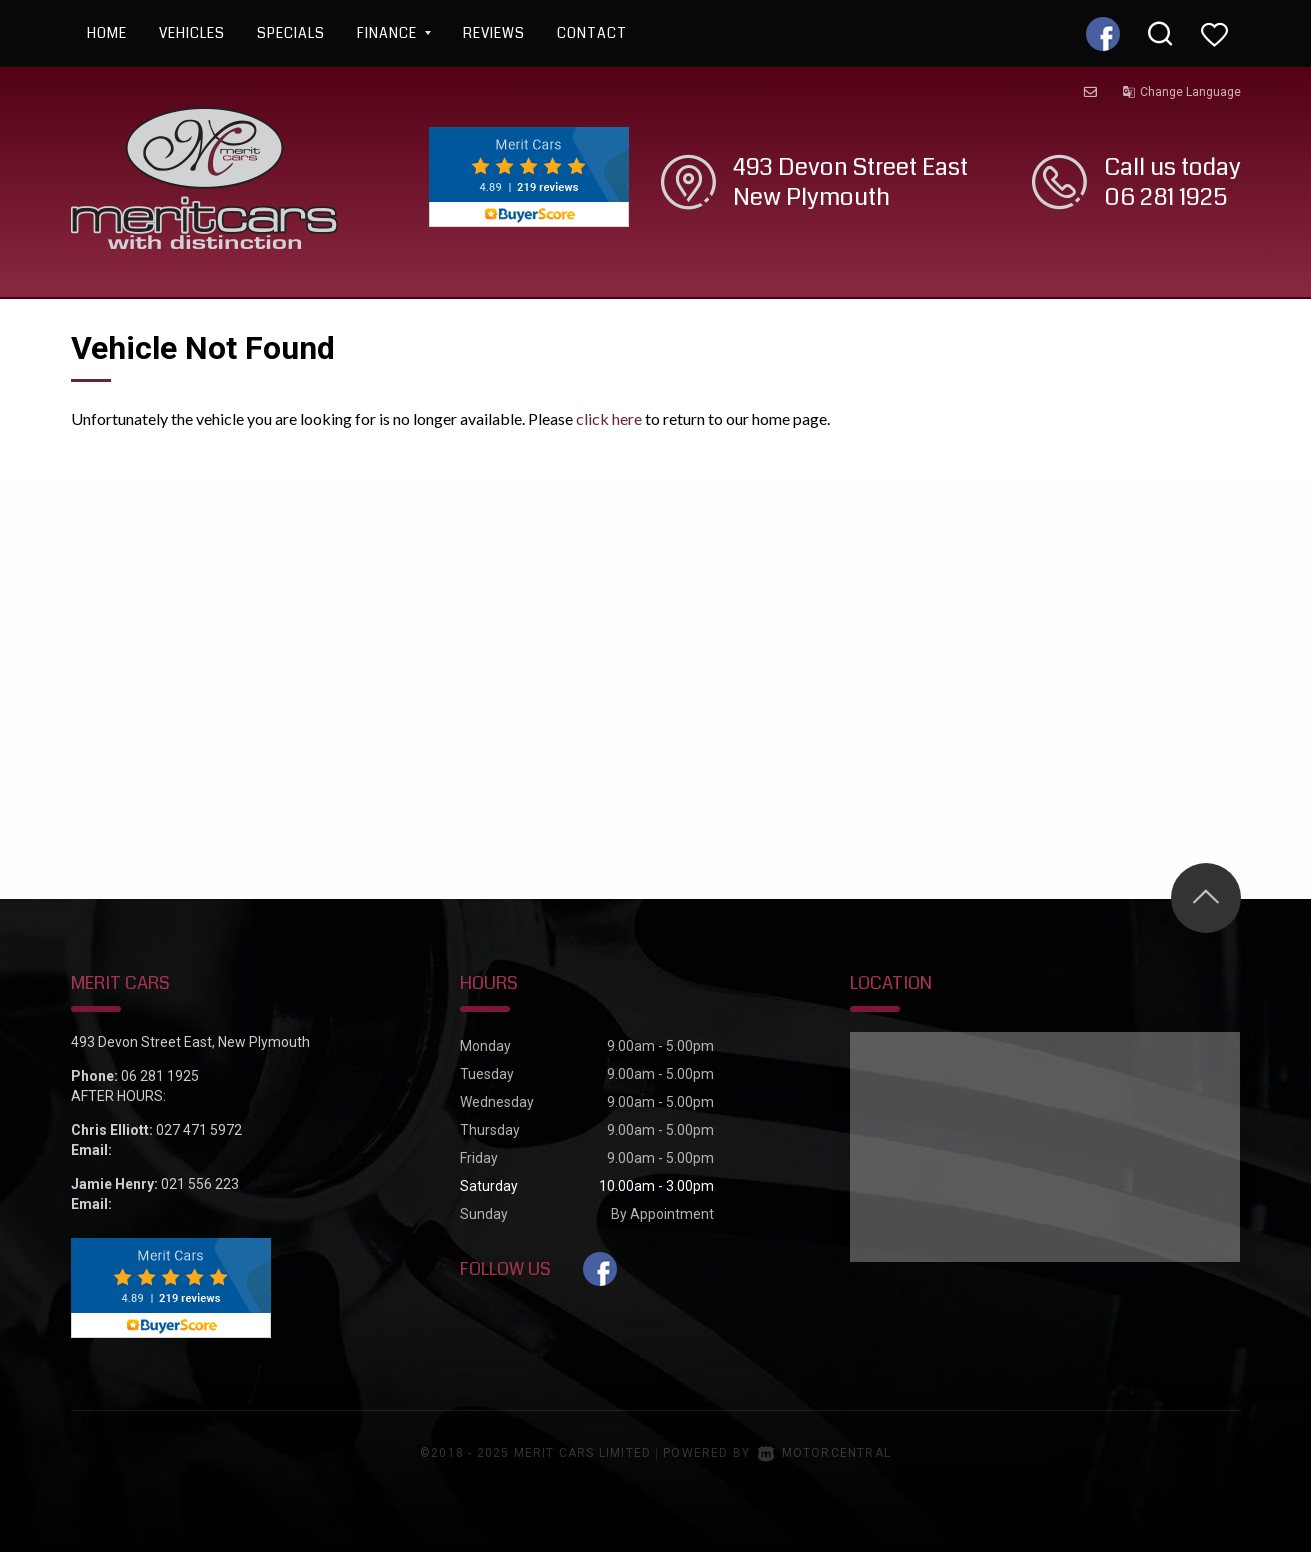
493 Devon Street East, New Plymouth (190, 1042)
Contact (592, 33)
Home (107, 33)
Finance (394, 33)
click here (609, 418)
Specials (291, 33)
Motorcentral (824, 1453)
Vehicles (192, 33)
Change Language (1181, 92)
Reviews (494, 33)
